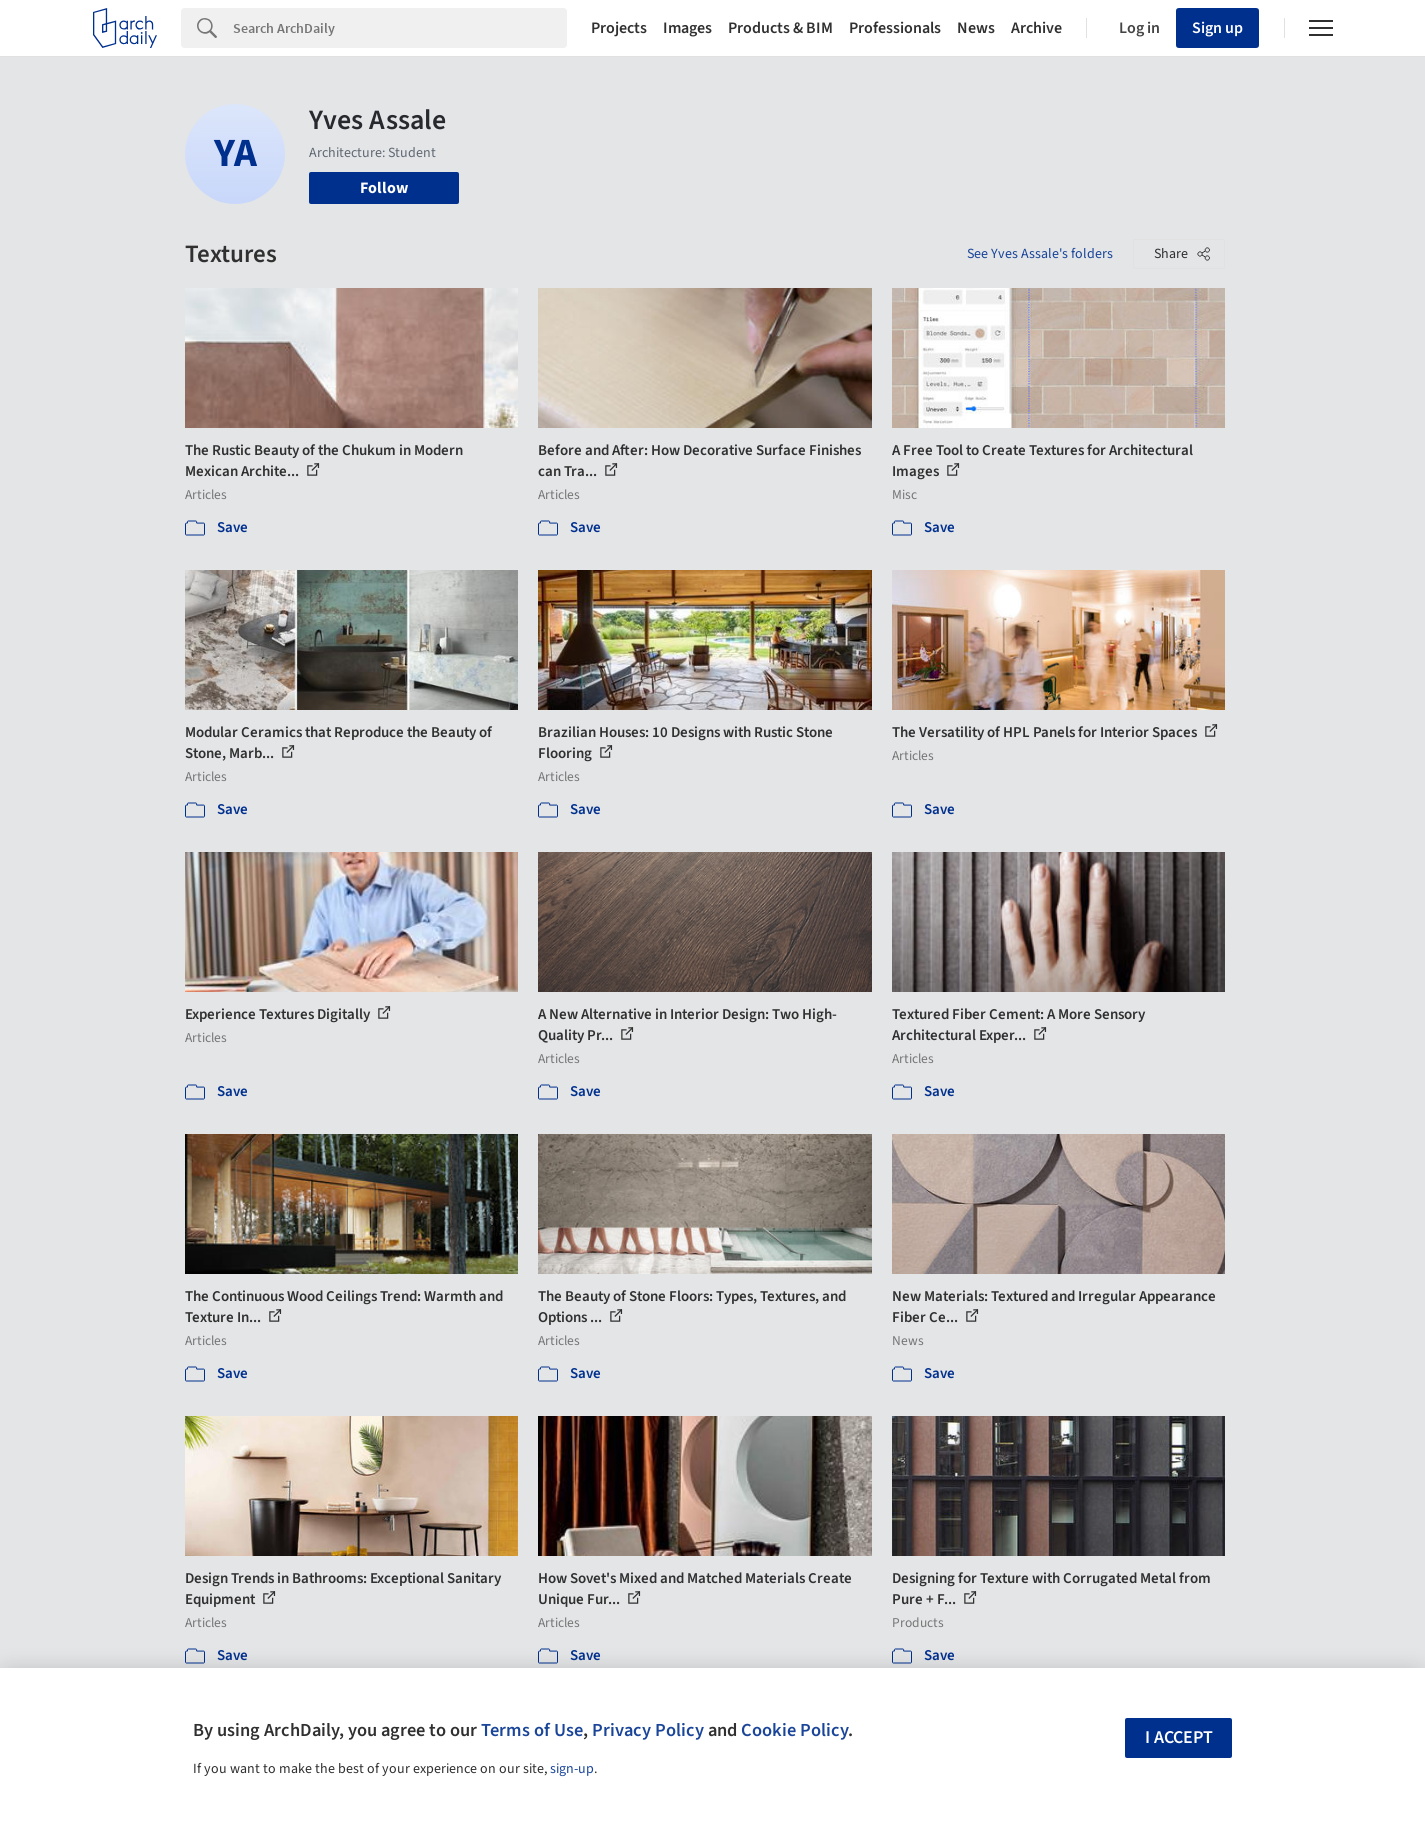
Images (687, 28)
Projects (619, 28)
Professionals (895, 28)
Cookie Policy (794, 1730)
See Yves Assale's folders (1040, 254)
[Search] (400, 28)
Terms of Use (532, 1730)
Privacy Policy (648, 1730)
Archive (1036, 28)
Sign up (1217, 28)
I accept (1179, 1737)
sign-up (572, 1769)
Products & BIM (780, 28)
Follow (384, 188)
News (976, 28)
